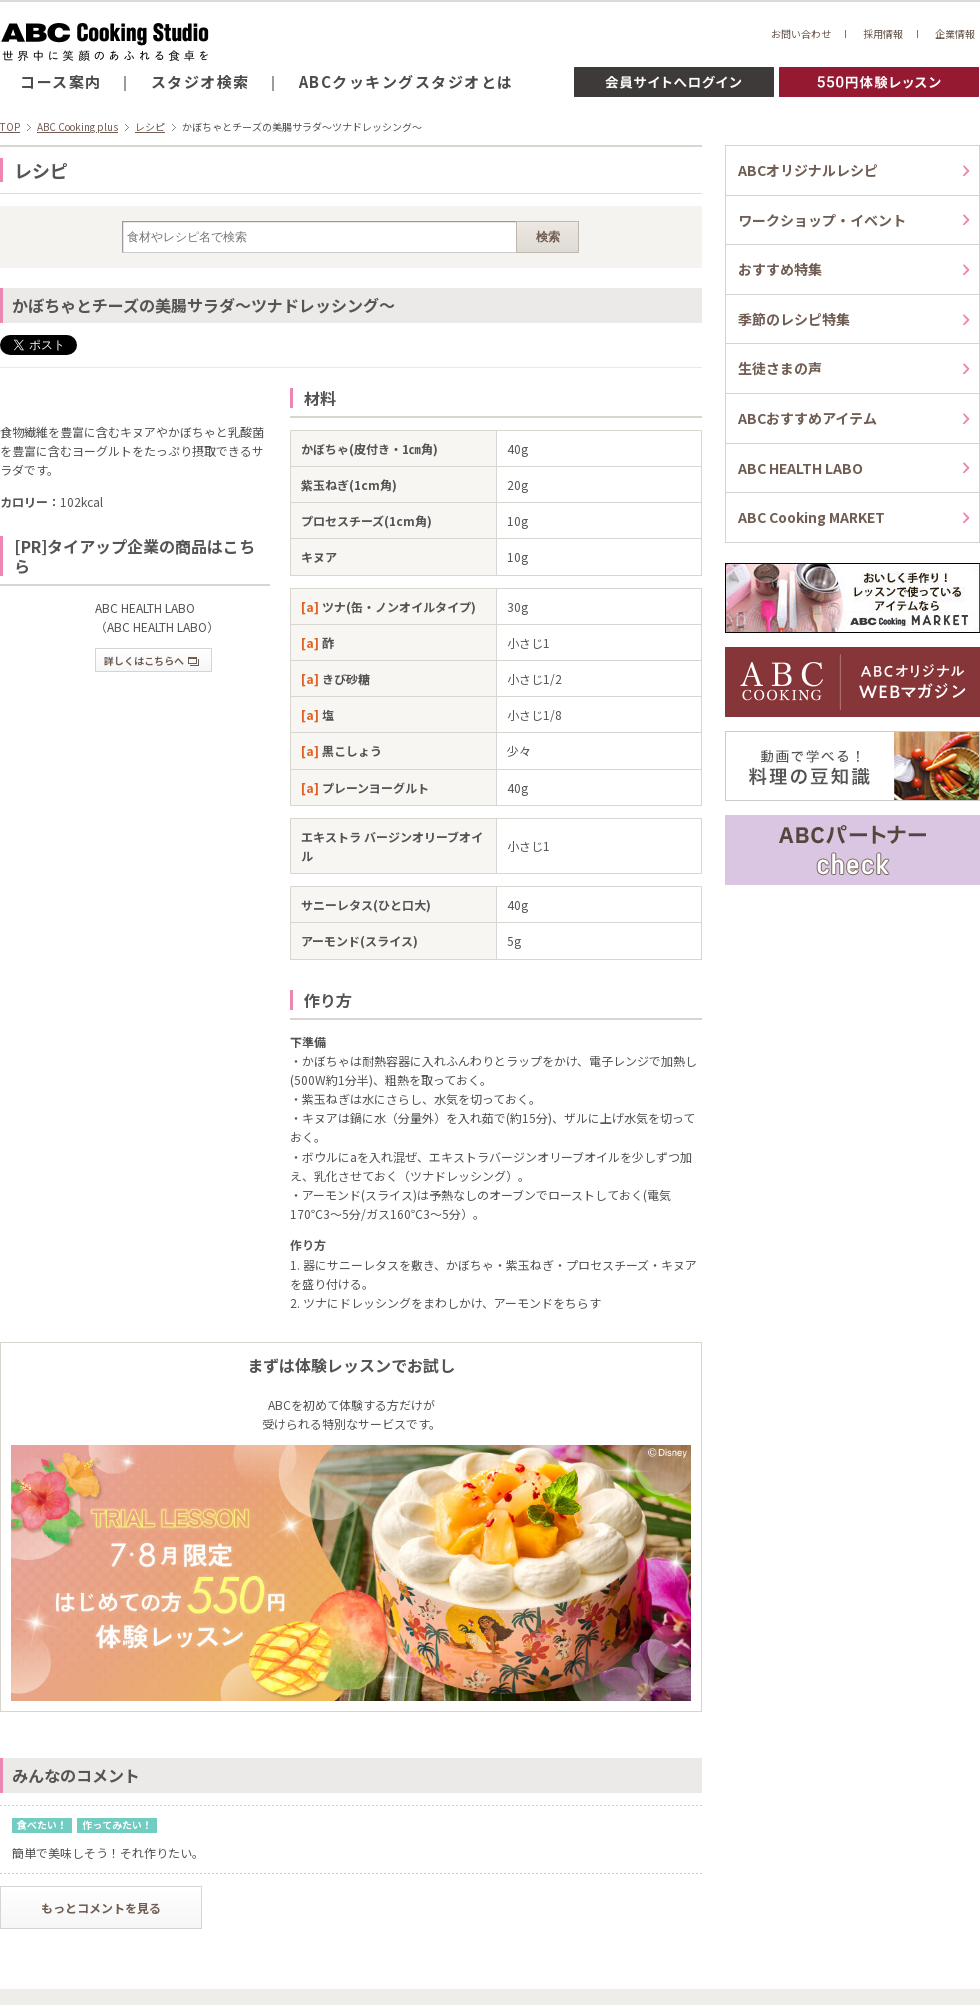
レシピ (150, 126)
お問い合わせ (801, 33)
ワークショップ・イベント (822, 220)
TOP (10, 126)
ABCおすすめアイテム (807, 418)
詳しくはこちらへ (151, 660)
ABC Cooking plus (77, 126)
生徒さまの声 (780, 368)
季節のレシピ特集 (794, 319)
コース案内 (61, 81)
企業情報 (955, 33)
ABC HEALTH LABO (800, 468)
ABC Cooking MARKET (811, 517)
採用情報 (883, 33)
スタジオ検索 (200, 81)
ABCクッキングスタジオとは (406, 81)
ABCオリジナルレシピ (808, 170)
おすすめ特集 (780, 269)
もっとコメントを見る (101, 1907)
